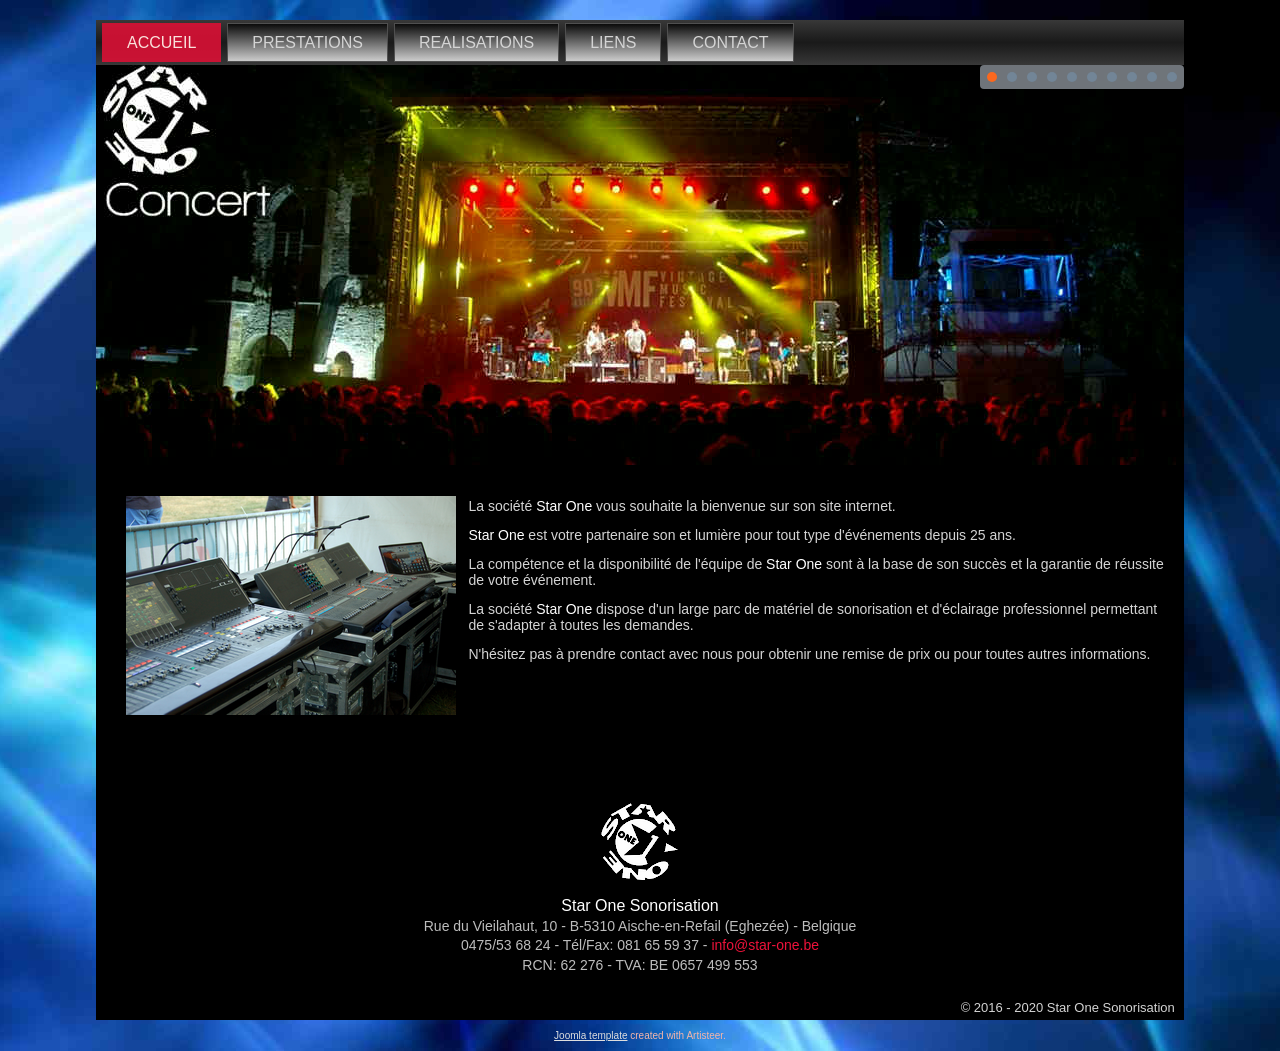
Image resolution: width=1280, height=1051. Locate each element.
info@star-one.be (765, 945)
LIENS (613, 42)
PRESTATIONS (307, 42)
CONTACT (730, 42)
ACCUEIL (161, 42)
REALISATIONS (476, 42)
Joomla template (590, 1035)
